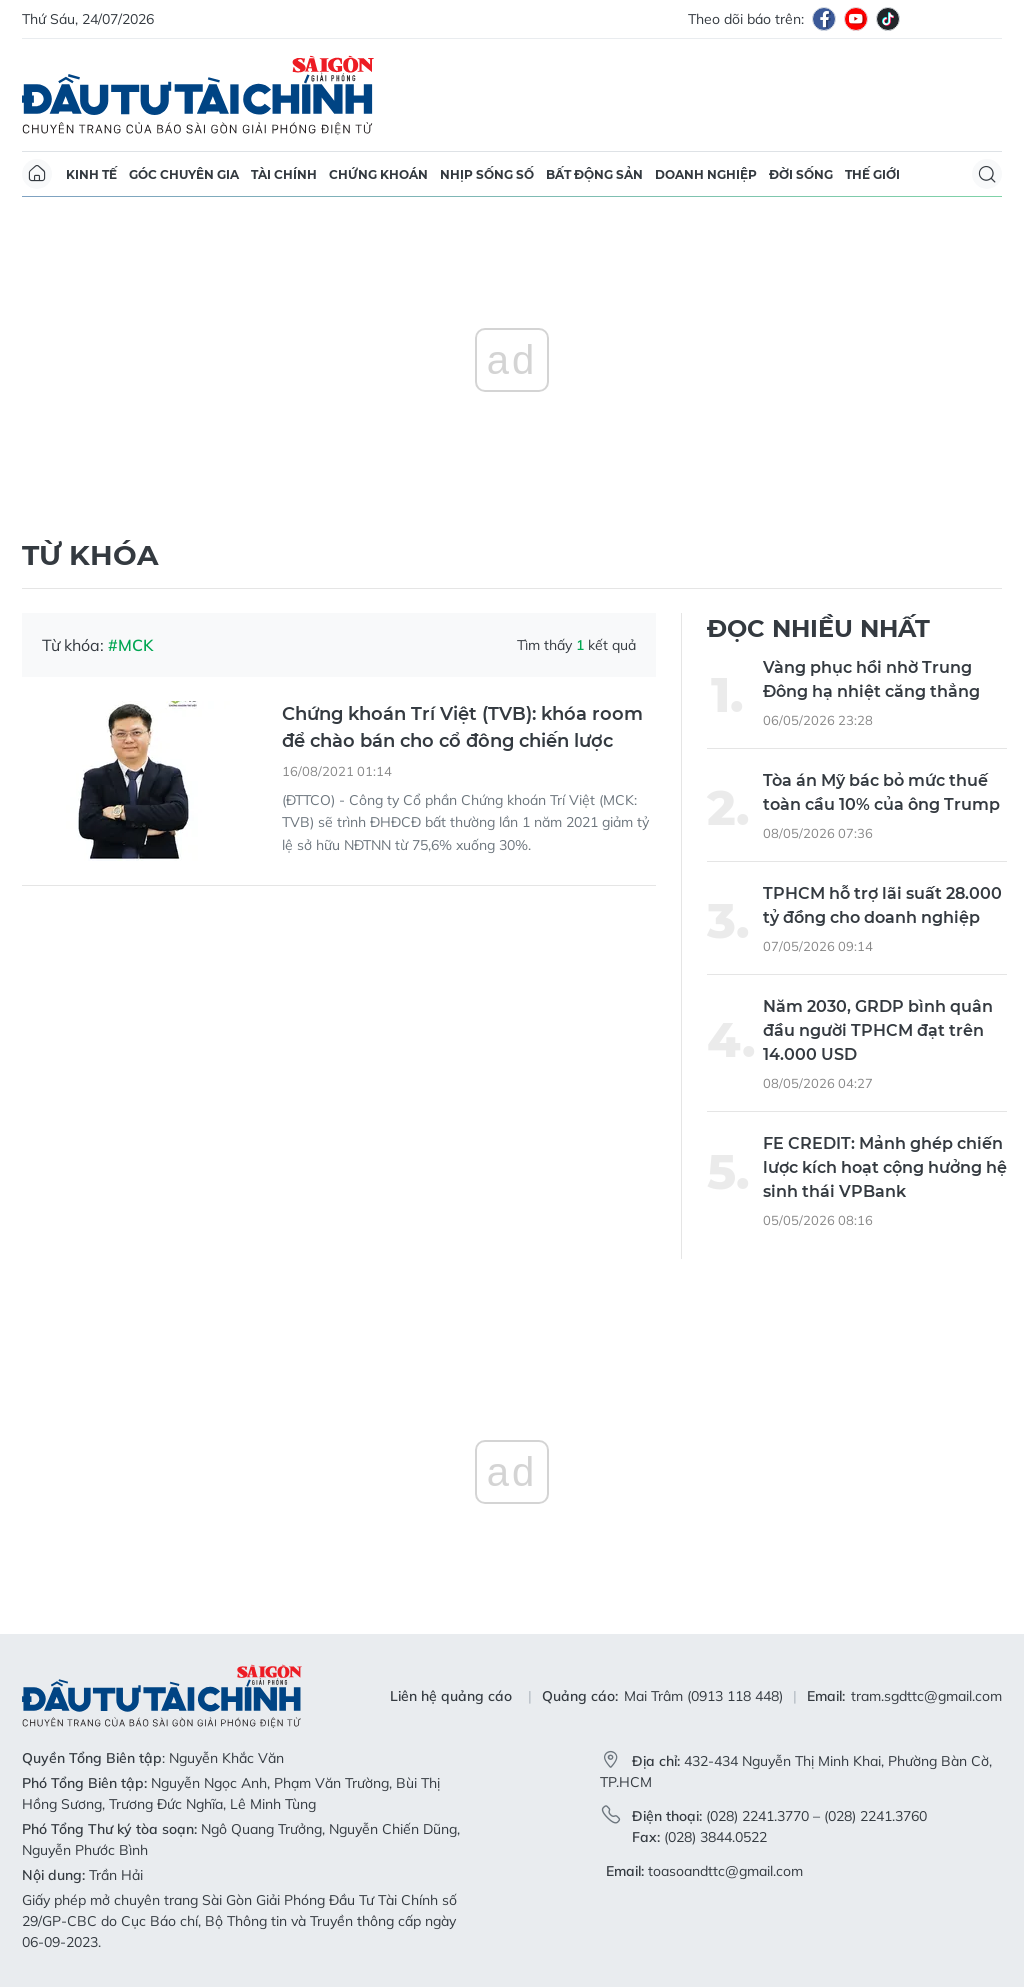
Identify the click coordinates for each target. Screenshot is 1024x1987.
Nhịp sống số (487, 174)
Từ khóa (90, 555)
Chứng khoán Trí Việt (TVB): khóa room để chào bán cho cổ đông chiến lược (462, 727)
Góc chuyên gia (184, 174)
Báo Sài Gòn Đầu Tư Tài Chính (198, 95)
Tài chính (284, 174)
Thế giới (872, 174)
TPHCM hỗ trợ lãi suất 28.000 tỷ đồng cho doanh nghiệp (882, 905)
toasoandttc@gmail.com (725, 1871)
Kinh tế (91, 174)
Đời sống (801, 174)
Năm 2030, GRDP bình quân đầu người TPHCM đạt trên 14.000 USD (878, 1030)
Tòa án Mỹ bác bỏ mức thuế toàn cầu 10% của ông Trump (881, 792)
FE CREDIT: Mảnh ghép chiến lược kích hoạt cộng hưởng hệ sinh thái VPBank (885, 1167)
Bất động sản (594, 174)
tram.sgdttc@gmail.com (926, 1696)
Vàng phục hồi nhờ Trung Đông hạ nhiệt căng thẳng (871, 679)
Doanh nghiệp (706, 174)
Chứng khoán (378, 174)
